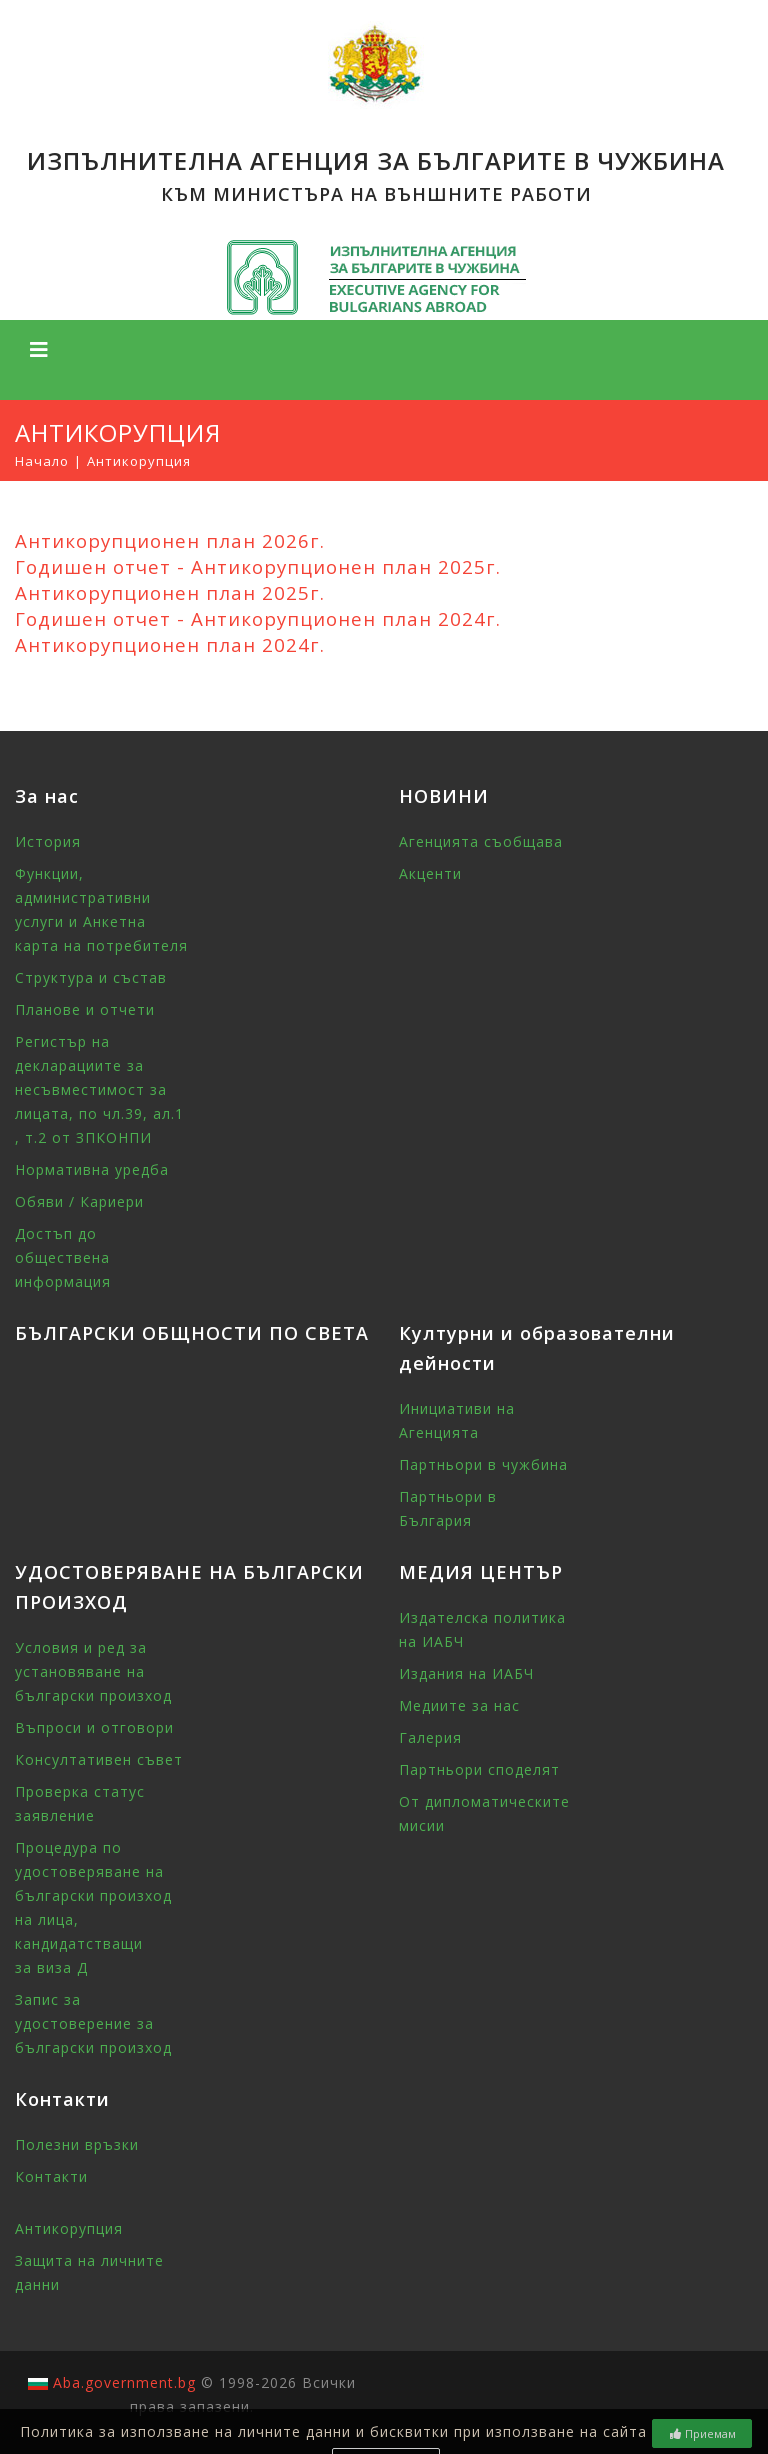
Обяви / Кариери (79, 1201)
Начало (42, 461)
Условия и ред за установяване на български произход (93, 1671)
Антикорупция (69, 2228)
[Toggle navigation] (39, 350)
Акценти (430, 873)
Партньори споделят (479, 1769)
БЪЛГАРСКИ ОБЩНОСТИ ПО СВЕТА (192, 1333)
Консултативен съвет (99, 1759)
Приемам (702, 2433)
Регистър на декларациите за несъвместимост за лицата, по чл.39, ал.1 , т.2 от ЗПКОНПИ (99, 1089)
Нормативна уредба (92, 1169)
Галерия (430, 1737)
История (48, 841)
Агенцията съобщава (481, 841)
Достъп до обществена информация (63, 1257)
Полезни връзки (77, 2144)
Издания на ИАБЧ (466, 1673)
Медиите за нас (459, 1705)
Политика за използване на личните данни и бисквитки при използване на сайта (333, 2431)
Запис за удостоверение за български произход (93, 2023)
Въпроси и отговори (94, 1727)
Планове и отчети (85, 1009)
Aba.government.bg (124, 2382)
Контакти (51, 2176)
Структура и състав (91, 977)
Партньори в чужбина (483, 1464)
